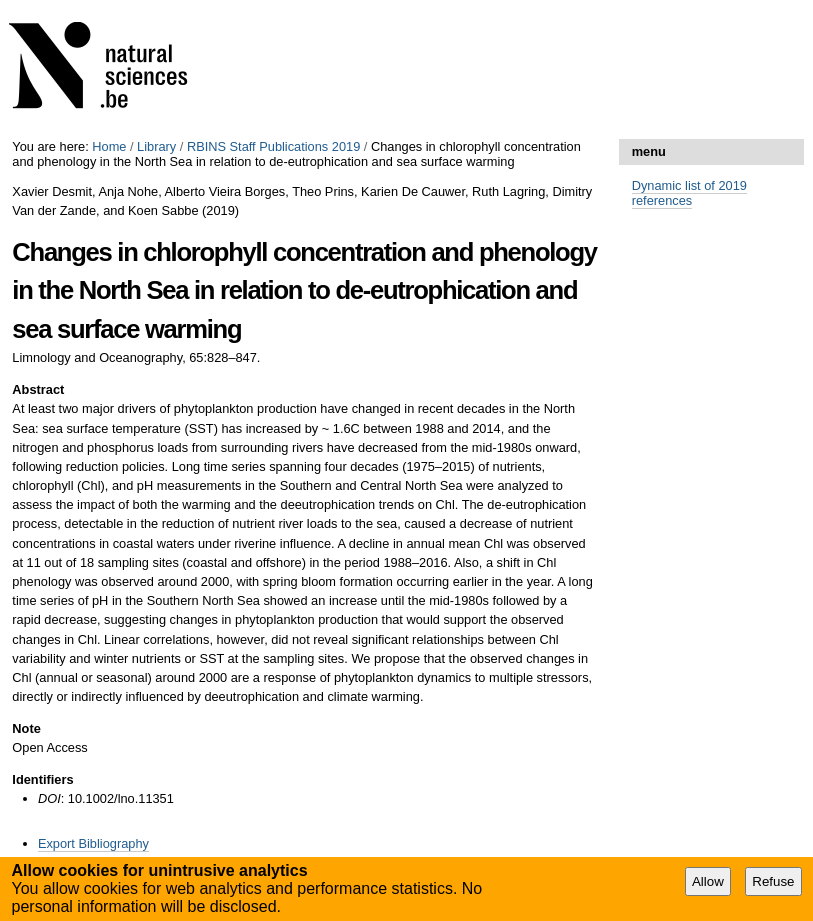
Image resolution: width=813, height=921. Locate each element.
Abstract (38, 389)
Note (26, 728)
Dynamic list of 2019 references (689, 193)
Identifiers (42, 779)
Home (109, 146)
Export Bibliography (93, 843)
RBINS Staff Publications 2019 (273, 146)
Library (156, 146)
